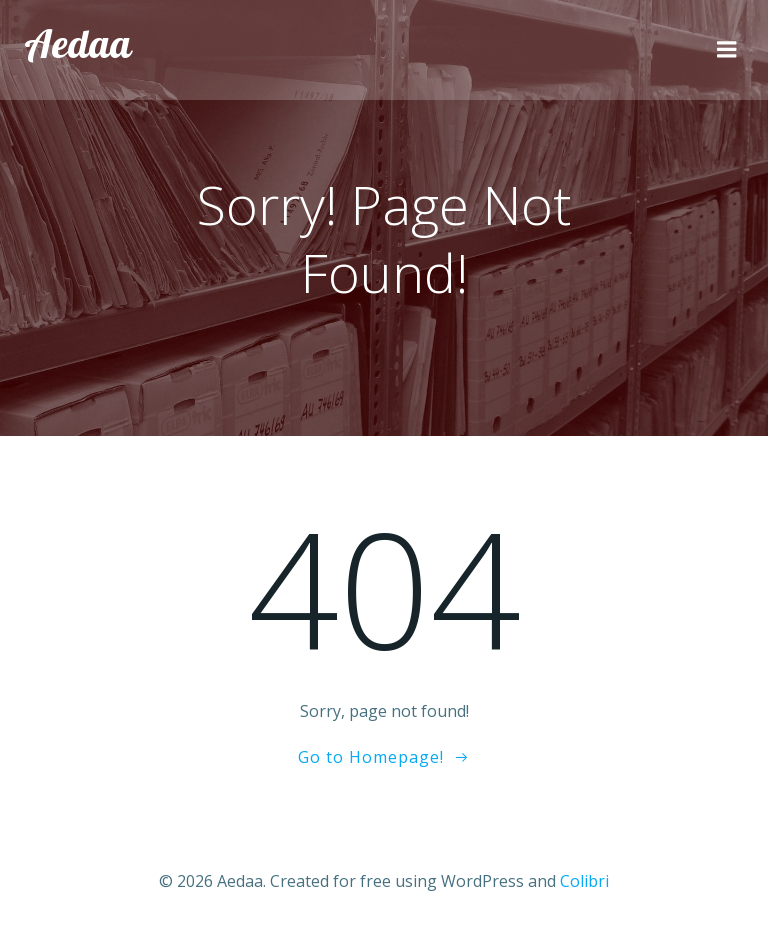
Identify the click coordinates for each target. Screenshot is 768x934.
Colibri (584, 881)
